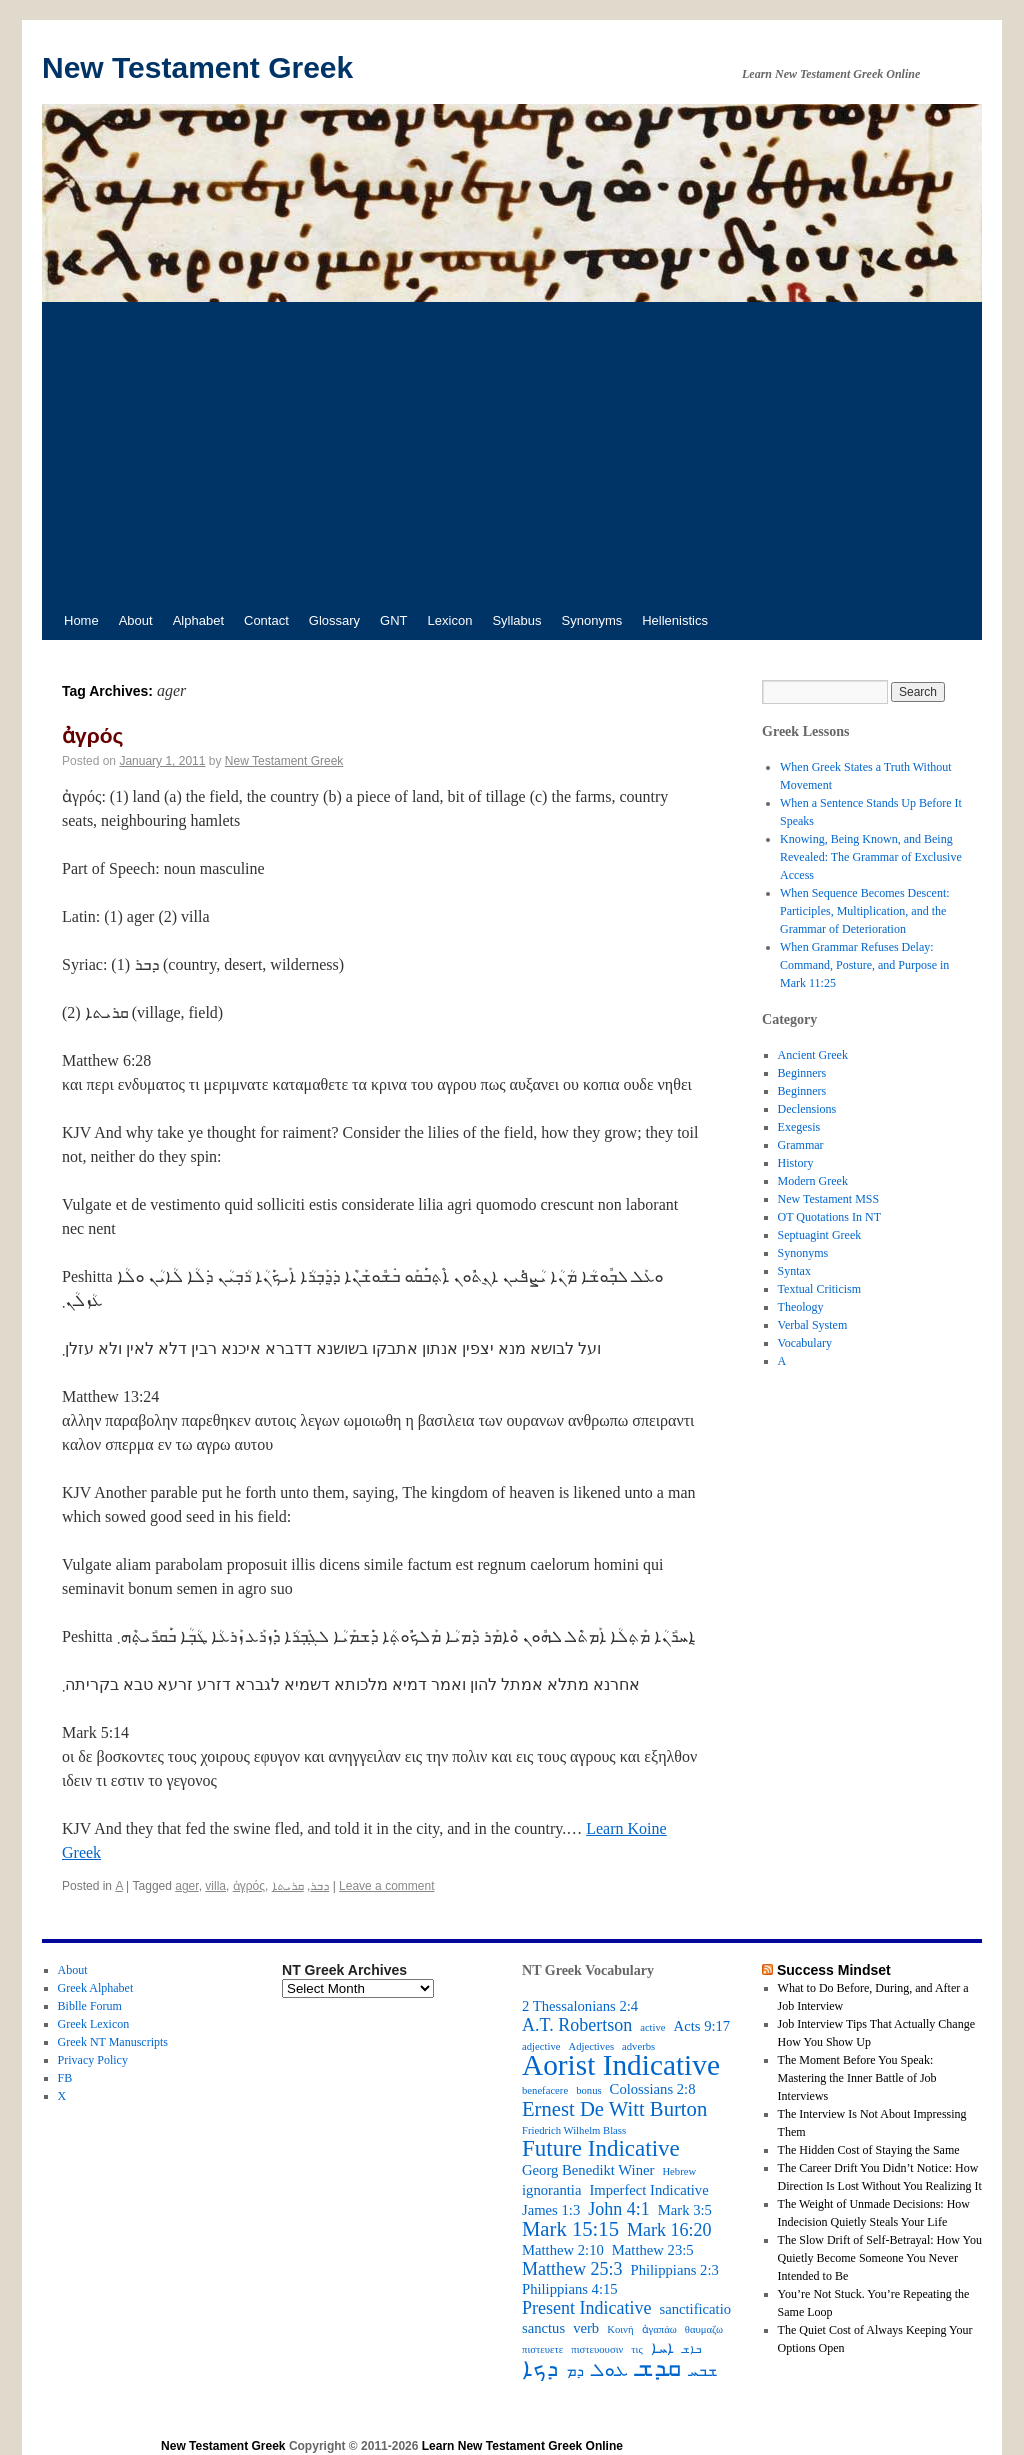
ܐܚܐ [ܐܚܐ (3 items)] (662, 2348)
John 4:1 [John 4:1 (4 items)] (619, 2209)
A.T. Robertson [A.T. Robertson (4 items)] (577, 2025)
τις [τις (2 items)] (636, 2349)
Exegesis (799, 1127)
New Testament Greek (197, 67)
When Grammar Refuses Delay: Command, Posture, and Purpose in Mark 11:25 (864, 965)
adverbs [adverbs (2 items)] (638, 2046)
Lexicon (450, 620)
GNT (393, 620)
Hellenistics (675, 620)
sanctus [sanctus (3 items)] (543, 2328)
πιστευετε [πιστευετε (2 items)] (542, 2349)
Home (81, 620)
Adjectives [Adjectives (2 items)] (591, 2046)
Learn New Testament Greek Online (522, 2446)
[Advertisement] (512, 452)
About (136, 620)
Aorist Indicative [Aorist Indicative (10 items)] (621, 2065)
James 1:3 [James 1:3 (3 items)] (551, 2210)
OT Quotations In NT (829, 1217)
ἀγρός (92, 735)
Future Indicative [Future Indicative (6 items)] (601, 2149)
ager (186, 1886)
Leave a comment (386, 1886)
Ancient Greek (813, 1055)
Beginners (802, 1073)
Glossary (334, 620)
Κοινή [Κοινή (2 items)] (620, 2329)
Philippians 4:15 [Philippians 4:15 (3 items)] (570, 2289)
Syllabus (516, 620)
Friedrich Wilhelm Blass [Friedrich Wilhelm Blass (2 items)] (574, 2130)
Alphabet (198, 620)
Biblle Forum (90, 2006)
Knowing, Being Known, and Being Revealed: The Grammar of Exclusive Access (871, 857)
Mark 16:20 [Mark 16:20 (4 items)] (669, 2230)
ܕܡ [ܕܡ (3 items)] (575, 2371)
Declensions (807, 1109)
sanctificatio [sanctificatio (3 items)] (695, 2309)
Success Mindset (834, 1970)
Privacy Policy (93, 2060)
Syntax (794, 1271)
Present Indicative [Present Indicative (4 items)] (586, 2308)
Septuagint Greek (820, 1235)
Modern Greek (813, 1181)
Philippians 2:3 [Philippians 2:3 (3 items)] (675, 2270)
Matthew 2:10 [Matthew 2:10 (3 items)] (563, 2250)
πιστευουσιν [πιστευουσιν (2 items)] (597, 2349)
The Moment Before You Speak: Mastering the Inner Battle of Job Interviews (857, 2078)
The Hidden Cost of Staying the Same (869, 2150)
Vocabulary (805, 1343)
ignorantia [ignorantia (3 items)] (551, 2190)
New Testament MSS (829, 1199)
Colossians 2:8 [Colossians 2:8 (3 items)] (653, 2089)
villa (215, 1886)
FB (65, 2078)
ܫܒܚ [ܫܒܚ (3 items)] (703, 2371)
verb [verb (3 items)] (586, 2328)
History (796, 1163)
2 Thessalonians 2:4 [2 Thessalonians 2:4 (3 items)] (580, 2006)
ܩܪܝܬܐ (288, 1886)
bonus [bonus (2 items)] (588, 2090)
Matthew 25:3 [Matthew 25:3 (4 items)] (572, 2269)
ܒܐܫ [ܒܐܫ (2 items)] (691, 2349)
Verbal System (813, 1325)
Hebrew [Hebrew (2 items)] (679, 2171)
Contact (266, 620)
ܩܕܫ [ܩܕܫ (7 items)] (658, 2368)
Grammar (801, 1145)
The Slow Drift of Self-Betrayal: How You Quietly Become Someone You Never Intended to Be (880, 2258)
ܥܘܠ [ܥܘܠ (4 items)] (610, 2370)
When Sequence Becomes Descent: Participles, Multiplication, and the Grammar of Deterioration (865, 911)
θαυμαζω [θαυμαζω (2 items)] (704, 2329)
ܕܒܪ (319, 1886)
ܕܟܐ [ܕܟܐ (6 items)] (540, 2369)
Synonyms (592, 620)
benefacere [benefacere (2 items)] (545, 2090)
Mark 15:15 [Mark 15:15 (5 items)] (570, 2229)
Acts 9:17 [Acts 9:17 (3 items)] (702, 2026)
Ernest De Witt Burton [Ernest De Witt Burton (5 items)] (614, 2109)
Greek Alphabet (96, 1988)
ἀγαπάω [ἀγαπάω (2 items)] (659, 2329)
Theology (801, 1307)
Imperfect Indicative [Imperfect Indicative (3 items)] (648, 2190)
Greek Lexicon (94, 2024)
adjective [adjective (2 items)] (541, 2046)
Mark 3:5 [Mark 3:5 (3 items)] (685, 2210)
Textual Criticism (819, 1289)
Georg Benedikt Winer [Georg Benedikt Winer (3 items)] (588, 2170)
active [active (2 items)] (652, 2027)
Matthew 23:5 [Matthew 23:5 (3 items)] (653, 2250)
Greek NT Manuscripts (113, 2042)
